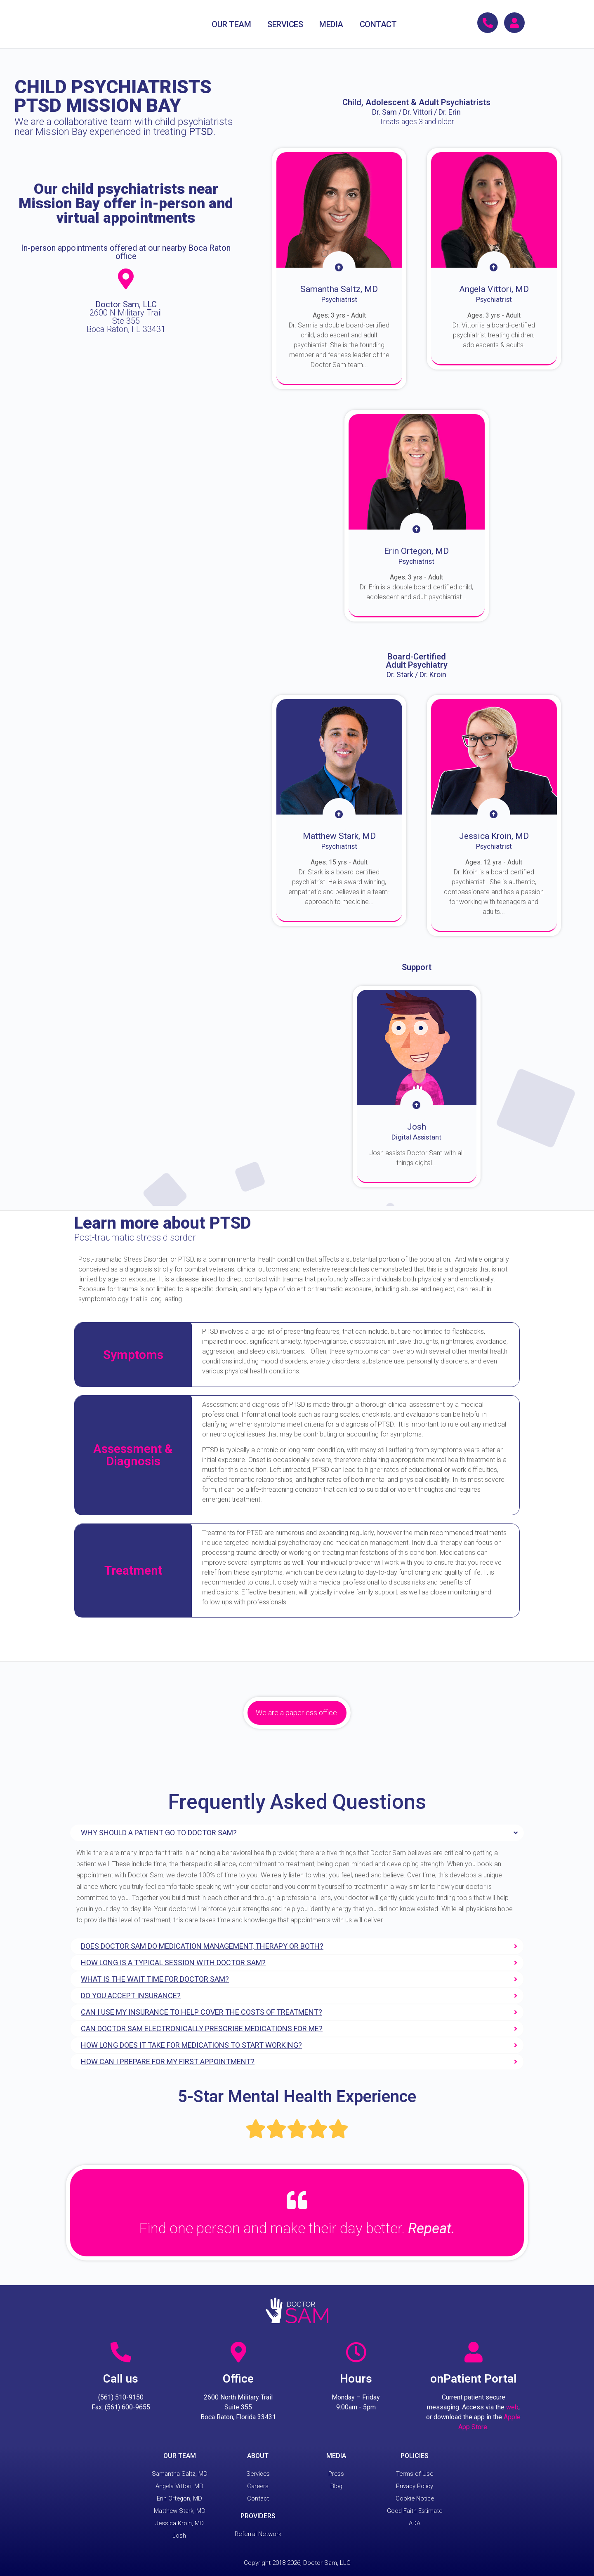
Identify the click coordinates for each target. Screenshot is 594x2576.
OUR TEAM (231, 24)
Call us (120, 2378)
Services (257, 2473)
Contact (258, 2498)
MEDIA (331, 24)
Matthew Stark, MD (179, 2511)
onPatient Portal (473, 2378)
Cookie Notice (414, 2498)
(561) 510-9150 (121, 2397)
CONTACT (378, 24)
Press (336, 2473)
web (512, 2407)
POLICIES (415, 2456)
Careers (258, 2486)
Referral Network (258, 2534)
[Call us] (121, 2352)
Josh (179, 2535)
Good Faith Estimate (415, 2511)
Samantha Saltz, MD (179, 2473)
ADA (414, 2523)
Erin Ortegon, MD (179, 2498)
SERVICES (285, 24)
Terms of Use (415, 2473)
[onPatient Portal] (473, 2352)
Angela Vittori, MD (179, 2486)
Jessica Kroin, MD (179, 2523)
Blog (336, 2486)
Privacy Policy (415, 2486)
